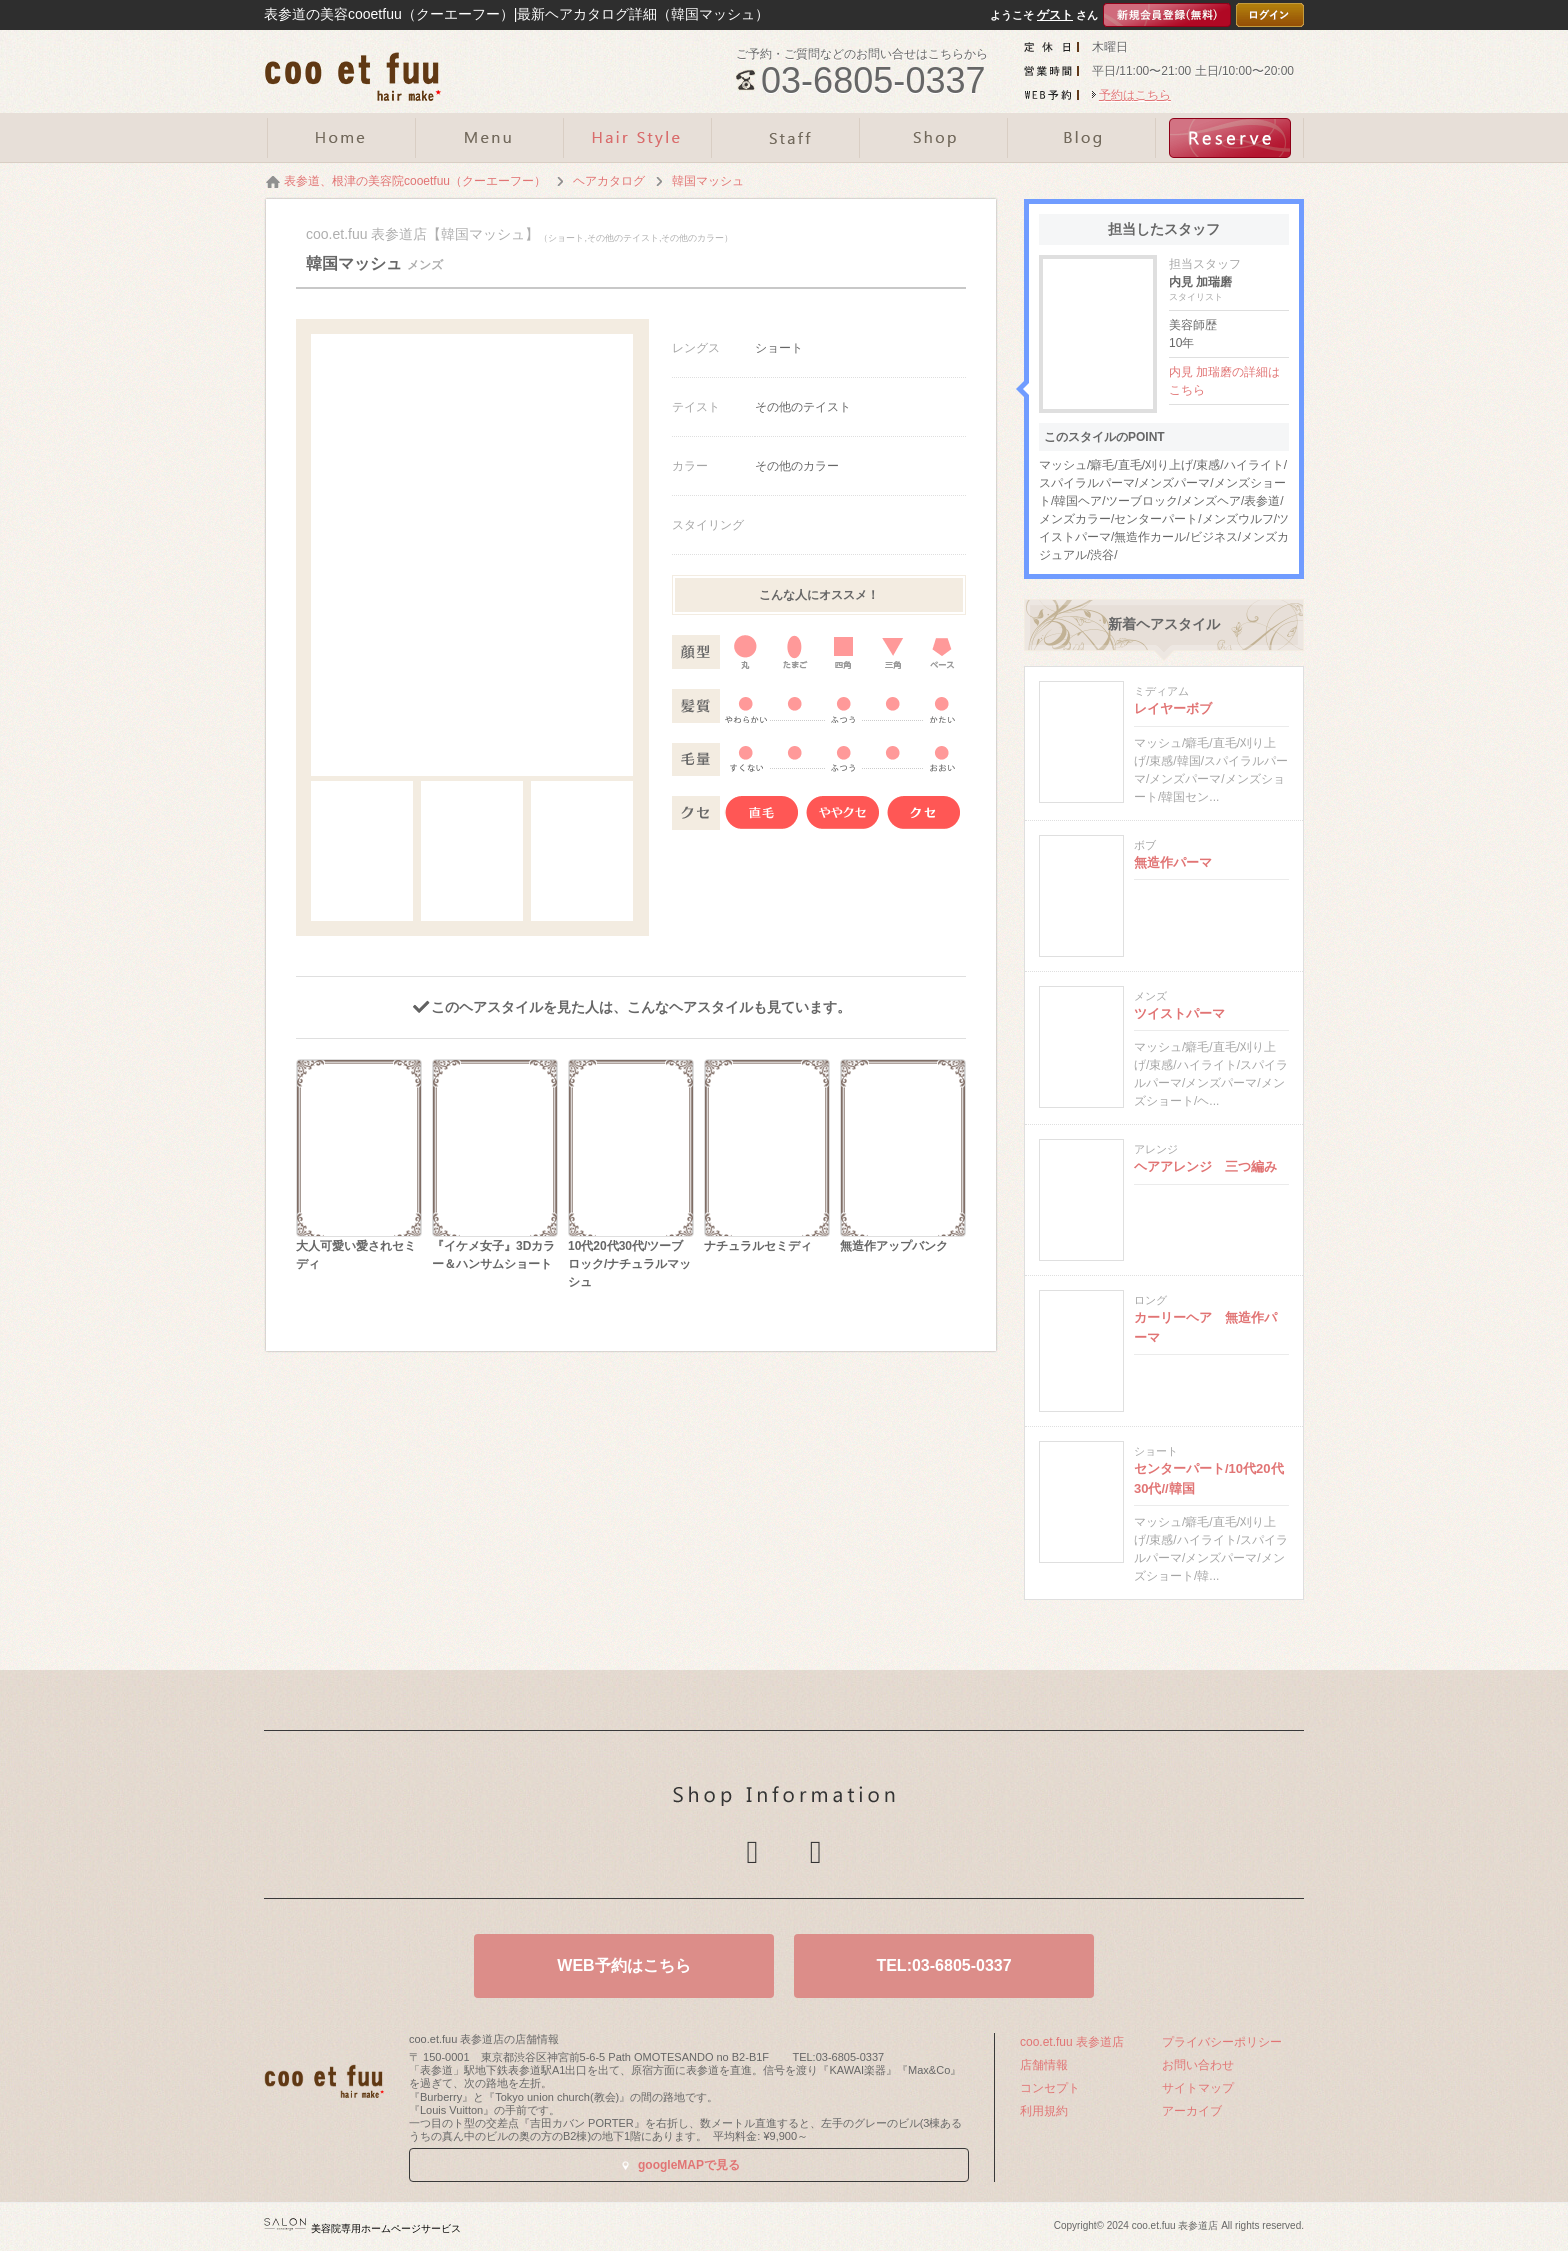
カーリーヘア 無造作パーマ (1205, 1327)
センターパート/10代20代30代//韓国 (1209, 1478)
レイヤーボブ (1173, 708)
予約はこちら (1135, 95)
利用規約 (1044, 2111)
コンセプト (1050, 2088)
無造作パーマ (1173, 862)
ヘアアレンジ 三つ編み (1205, 1166)
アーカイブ (1192, 2111)
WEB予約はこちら (623, 1965)
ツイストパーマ (1179, 1013)
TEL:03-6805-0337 (943, 1965)
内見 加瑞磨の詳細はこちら (1224, 381)
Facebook (816, 1852)
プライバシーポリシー (1222, 2042)
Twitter (752, 1852)
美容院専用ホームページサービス (362, 2228)
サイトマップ (1198, 2088)
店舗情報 (1044, 2065)
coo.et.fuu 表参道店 (1072, 2042)
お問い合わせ (1198, 2065)
